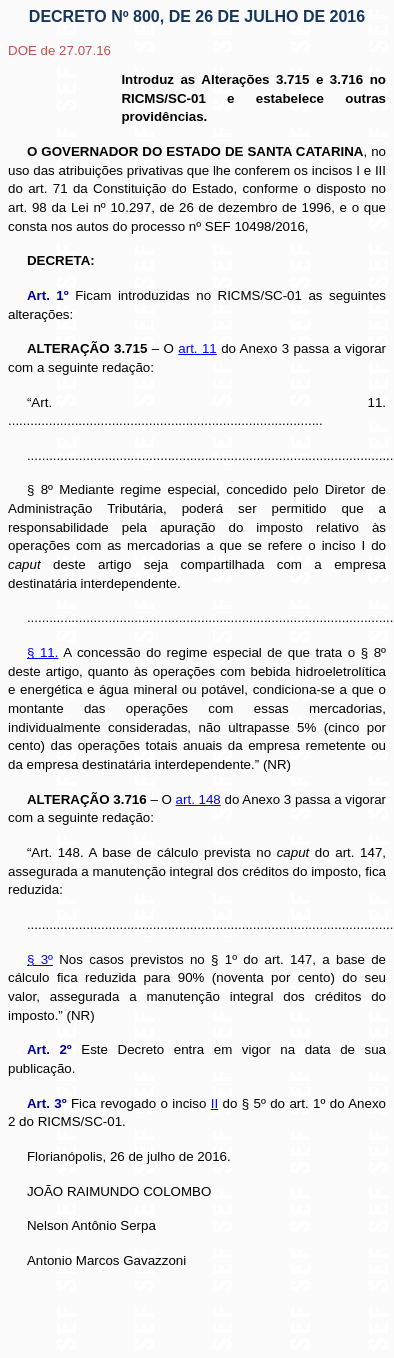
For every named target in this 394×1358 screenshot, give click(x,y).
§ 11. (43, 652)
